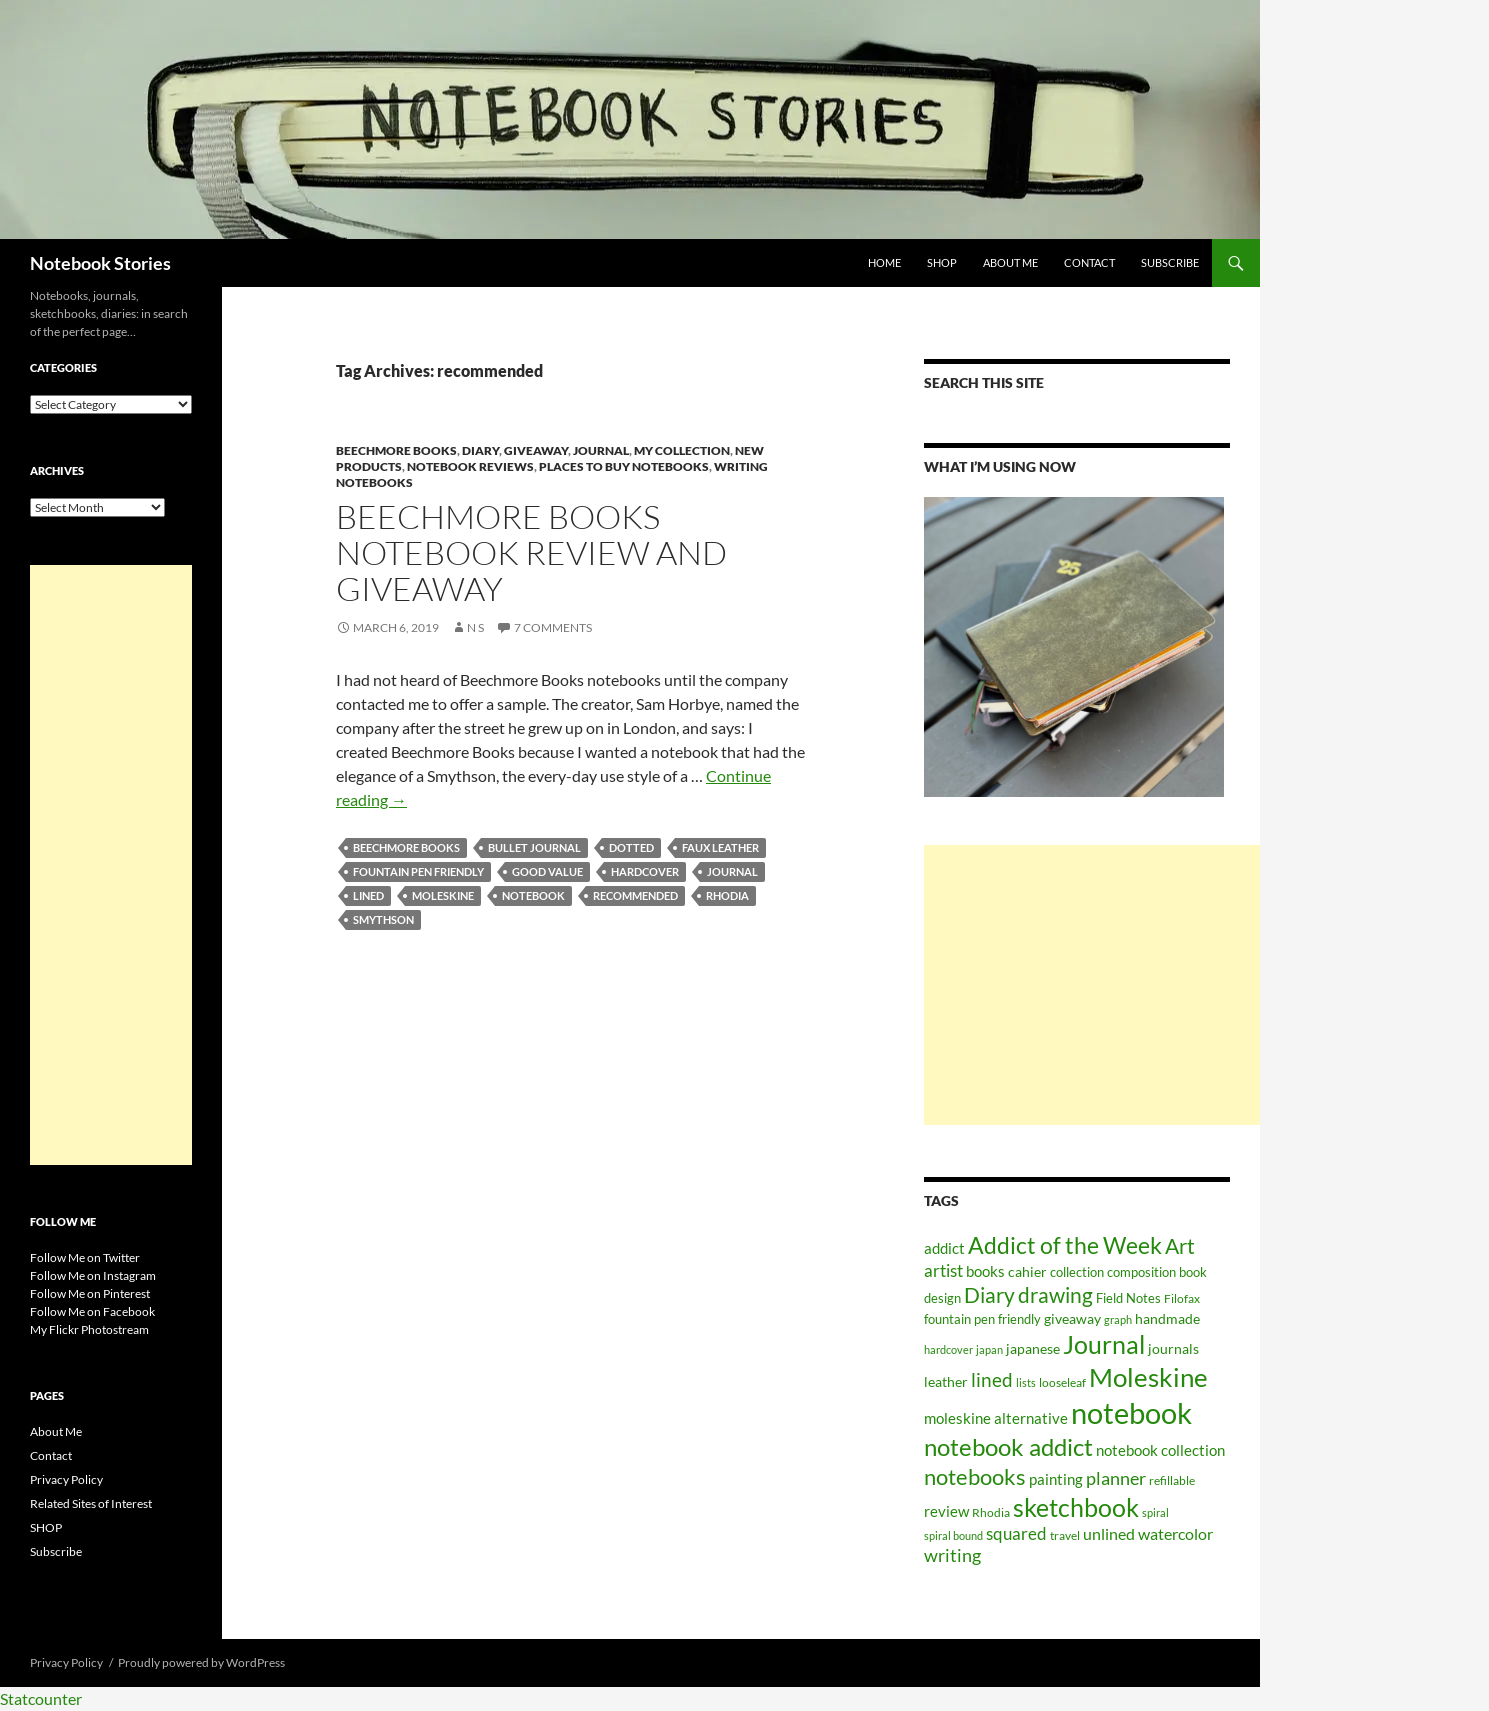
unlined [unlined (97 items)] (1109, 1534)
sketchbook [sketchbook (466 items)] (1076, 1507)
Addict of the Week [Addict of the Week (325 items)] (1065, 1245)
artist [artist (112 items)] (943, 1271)
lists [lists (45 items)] (1026, 1382)
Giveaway (536, 450)
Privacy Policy (66, 1479)
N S (475, 627)
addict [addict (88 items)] (944, 1248)
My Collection (682, 450)
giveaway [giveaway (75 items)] (1072, 1318)
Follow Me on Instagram (93, 1275)
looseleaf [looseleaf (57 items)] (1062, 1382)
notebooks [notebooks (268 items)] (975, 1476)
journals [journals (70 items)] (1173, 1349)
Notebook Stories (100, 263)
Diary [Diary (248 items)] (989, 1295)
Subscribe (1170, 262)
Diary (480, 450)
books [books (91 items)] (985, 1271)
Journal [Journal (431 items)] (1104, 1344)
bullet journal (534, 847)
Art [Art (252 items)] (1180, 1246)
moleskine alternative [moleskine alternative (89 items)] (996, 1418)
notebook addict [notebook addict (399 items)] (1008, 1446)
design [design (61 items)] (942, 1298)
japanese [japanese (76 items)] (1033, 1348)
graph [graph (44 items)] (1118, 1319)
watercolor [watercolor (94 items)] (1175, 1534)
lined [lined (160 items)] (992, 1379)
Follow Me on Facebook (92, 1311)
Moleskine (443, 895)
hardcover (645, 871)
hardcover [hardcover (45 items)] (948, 1349)
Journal (601, 450)
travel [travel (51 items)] (1065, 1535)
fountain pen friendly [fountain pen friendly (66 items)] (982, 1319)
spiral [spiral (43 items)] (1155, 1512)
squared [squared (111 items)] (1016, 1534)
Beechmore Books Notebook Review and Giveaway (531, 552)
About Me (1010, 262)
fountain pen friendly (418, 871)
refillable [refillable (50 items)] (1172, 1480)
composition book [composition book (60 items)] (1157, 1272)
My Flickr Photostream (89, 1329)
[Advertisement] (1092, 985)
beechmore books (406, 847)
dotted (631, 847)
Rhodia (727, 895)
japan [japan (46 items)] (989, 1349)
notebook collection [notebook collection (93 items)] (1160, 1450)
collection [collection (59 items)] (1077, 1272)
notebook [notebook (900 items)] (1131, 1412)
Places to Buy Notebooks (624, 466)
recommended (635, 895)
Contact (1089, 262)
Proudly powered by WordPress (201, 1662)
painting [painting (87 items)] (1056, 1479)
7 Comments (553, 627)
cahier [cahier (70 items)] (1027, 1272)
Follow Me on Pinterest (90, 1293)
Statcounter (41, 1698)
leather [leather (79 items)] (946, 1381)
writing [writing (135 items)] (952, 1555)
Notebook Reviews (470, 466)
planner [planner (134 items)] (1116, 1478)
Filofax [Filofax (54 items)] (1182, 1298)
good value (547, 871)
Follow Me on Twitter (85, 1257)
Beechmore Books (396, 450)
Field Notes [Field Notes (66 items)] (1128, 1298)
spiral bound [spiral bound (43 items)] (953, 1535)
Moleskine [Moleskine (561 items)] (1148, 1377)
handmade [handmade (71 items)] (1167, 1318)
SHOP (942, 262)
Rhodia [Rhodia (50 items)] (991, 1512)
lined (368, 895)
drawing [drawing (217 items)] (1055, 1295)
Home (884, 262)
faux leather (720, 847)
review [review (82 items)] (946, 1511)
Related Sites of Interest (91, 1503)
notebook (533, 895)
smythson (383, 919)
